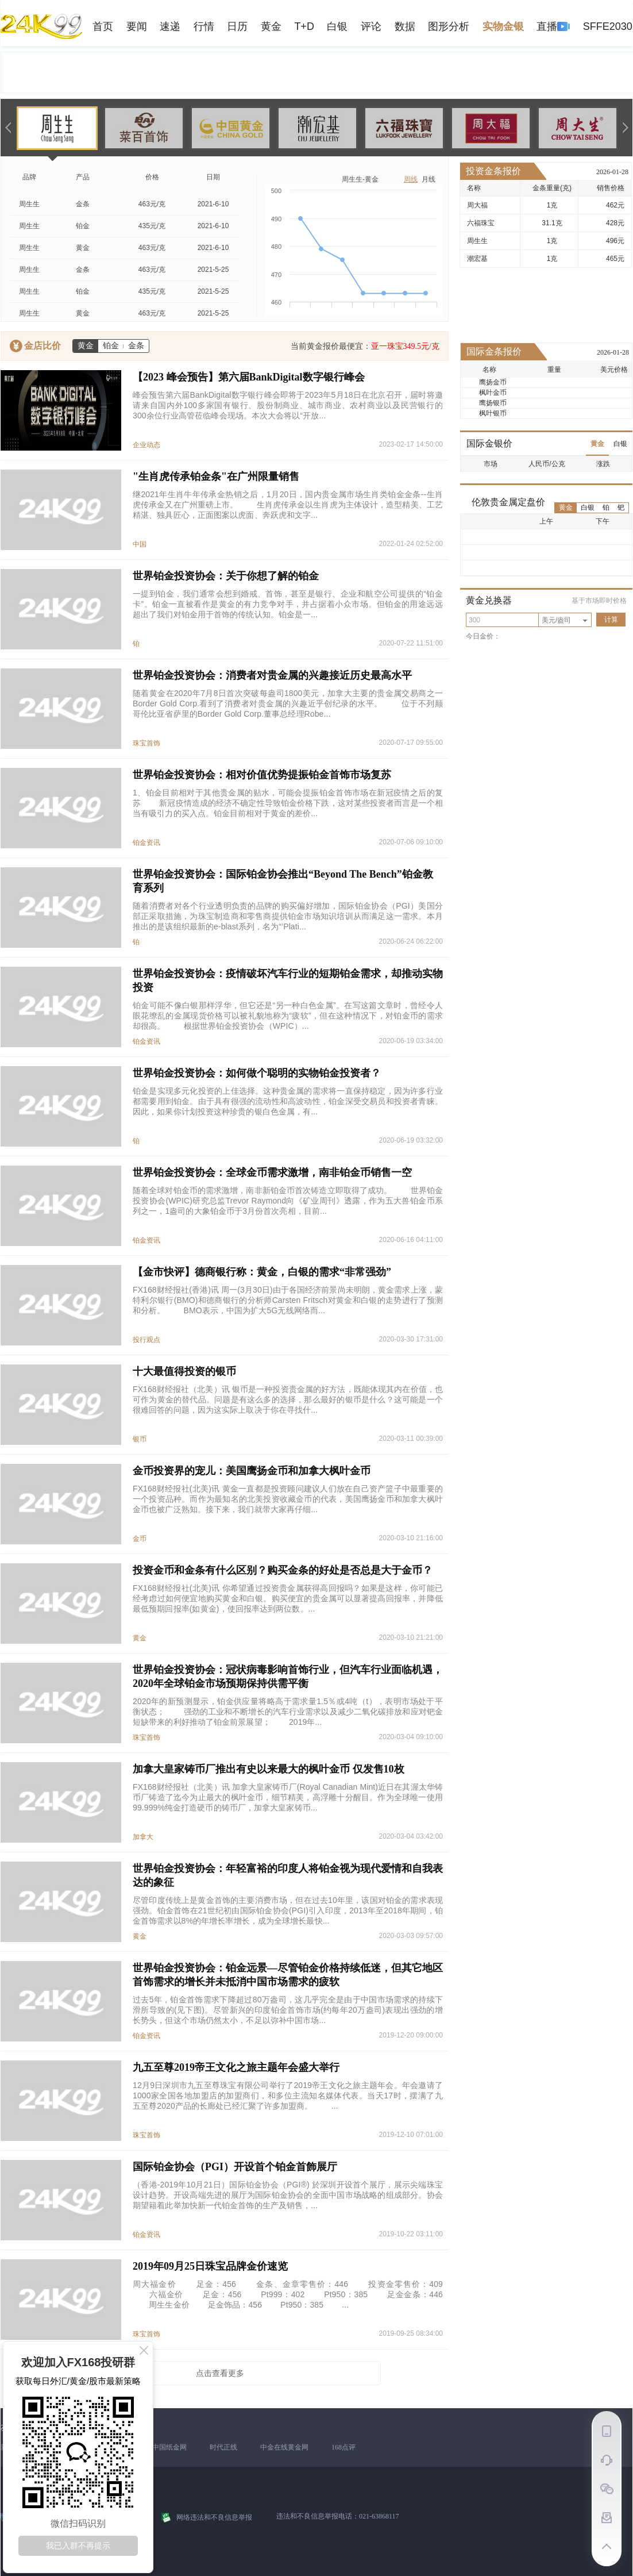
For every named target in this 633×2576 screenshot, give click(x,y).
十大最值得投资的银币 (184, 1371)
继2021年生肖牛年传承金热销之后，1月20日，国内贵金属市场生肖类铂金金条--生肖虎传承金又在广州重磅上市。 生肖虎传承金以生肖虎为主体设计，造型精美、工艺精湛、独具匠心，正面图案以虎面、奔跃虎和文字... (288, 505)
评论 (371, 26)
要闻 (136, 26)
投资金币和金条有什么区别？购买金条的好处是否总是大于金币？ (283, 1570)
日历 (237, 26)
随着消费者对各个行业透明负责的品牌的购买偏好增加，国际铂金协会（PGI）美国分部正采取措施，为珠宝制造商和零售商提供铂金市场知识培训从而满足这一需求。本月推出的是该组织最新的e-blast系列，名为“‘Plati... (288, 916)
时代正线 (223, 2447)
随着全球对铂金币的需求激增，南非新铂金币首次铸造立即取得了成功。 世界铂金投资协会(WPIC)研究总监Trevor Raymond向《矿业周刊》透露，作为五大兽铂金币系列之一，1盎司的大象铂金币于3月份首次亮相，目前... (288, 1201)
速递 (170, 26)
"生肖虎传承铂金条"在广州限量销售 (216, 476)
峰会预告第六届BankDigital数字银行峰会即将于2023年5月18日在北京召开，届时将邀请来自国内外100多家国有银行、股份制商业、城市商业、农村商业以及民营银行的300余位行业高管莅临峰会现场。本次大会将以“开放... (288, 405)
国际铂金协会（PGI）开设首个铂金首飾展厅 (235, 2167)
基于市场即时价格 (599, 601)
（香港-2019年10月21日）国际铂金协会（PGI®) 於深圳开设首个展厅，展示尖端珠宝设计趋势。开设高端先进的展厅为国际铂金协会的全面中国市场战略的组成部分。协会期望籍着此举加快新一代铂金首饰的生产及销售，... (288, 2195)
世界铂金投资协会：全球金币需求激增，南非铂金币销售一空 (272, 1172)
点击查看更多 (220, 2373)
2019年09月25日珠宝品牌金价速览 (210, 2266)
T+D (304, 26)
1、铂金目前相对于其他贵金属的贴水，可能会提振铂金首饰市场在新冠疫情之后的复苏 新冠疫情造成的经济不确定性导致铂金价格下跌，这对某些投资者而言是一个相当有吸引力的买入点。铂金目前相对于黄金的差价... (288, 803)
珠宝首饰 (146, 743)
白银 (337, 26)
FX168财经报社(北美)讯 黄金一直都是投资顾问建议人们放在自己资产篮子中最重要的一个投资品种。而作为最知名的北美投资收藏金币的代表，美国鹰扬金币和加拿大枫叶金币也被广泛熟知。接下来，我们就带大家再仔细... (288, 1499)
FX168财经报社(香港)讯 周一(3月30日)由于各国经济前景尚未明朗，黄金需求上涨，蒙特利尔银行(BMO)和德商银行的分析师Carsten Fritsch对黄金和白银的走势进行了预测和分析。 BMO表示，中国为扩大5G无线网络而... (288, 1300)
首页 (102, 26)
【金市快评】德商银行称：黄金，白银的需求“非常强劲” (262, 1272)
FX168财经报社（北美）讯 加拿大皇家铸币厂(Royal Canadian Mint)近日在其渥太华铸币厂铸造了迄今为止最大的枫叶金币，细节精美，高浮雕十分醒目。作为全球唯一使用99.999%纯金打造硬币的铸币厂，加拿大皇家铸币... (288, 1797)
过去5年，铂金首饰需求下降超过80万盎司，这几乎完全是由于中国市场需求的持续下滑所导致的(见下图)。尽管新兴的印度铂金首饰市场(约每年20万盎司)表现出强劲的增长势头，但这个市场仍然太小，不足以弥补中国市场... (288, 2010)
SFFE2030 (607, 26)
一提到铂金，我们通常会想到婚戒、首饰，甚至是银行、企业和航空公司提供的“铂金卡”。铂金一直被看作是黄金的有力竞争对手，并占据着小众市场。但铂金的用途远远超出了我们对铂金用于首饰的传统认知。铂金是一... (288, 604)
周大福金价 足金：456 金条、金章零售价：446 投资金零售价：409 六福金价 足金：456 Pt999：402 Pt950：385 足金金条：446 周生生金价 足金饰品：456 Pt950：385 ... (288, 2294)
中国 (139, 544)
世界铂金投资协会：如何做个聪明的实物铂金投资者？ (257, 1073)
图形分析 (448, 26)
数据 (405, 26)
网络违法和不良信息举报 (214, 2517)
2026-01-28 (612, 172)
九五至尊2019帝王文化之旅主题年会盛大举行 (236, 2067)
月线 (428, 179)
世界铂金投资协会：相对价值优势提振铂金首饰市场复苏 (262, 775)
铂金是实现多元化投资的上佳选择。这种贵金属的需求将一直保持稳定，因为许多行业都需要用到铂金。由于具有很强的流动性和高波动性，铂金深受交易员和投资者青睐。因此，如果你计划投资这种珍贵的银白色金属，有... (288, 1101)
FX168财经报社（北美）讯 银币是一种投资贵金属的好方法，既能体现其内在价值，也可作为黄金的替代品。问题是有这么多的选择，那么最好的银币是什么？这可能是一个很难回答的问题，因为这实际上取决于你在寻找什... (288, 1399)
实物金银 (503, 26)
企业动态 (146, 445)
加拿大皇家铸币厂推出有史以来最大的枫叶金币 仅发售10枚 (268, 1769)
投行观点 (146, 1340)
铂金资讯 (146, 843)
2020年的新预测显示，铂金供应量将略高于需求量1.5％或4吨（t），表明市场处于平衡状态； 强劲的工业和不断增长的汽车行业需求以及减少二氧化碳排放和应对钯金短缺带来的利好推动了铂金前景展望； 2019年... (288, 1712)
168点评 (343, 2447)
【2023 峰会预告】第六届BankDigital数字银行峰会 (249, 377)
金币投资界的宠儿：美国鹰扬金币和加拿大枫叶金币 (251, 1471)
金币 (139, 1539)
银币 (139, 1439)
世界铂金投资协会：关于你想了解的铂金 (226, 576)
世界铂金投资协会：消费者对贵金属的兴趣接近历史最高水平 (272, 675)
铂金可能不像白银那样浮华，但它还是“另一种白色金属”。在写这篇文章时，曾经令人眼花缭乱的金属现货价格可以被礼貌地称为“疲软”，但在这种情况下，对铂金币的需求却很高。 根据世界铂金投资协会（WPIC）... (288, 1016)
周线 (411, 179)
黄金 (271, 26)
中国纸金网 (169, 2447)
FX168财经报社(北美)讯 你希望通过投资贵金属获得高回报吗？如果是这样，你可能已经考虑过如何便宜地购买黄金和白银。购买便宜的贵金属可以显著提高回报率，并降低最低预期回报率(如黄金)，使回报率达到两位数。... (288, 1598)
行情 (204, 26)
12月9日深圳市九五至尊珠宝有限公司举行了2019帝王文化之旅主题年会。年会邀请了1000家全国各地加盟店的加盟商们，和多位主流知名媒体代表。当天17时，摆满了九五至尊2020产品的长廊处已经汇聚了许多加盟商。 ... (288, 2095)
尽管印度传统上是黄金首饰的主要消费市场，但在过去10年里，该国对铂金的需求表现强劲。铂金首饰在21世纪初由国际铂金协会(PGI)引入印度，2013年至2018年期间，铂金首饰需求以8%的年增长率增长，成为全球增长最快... (288, 1910)
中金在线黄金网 (284, 2447)
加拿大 (143, 1837)
